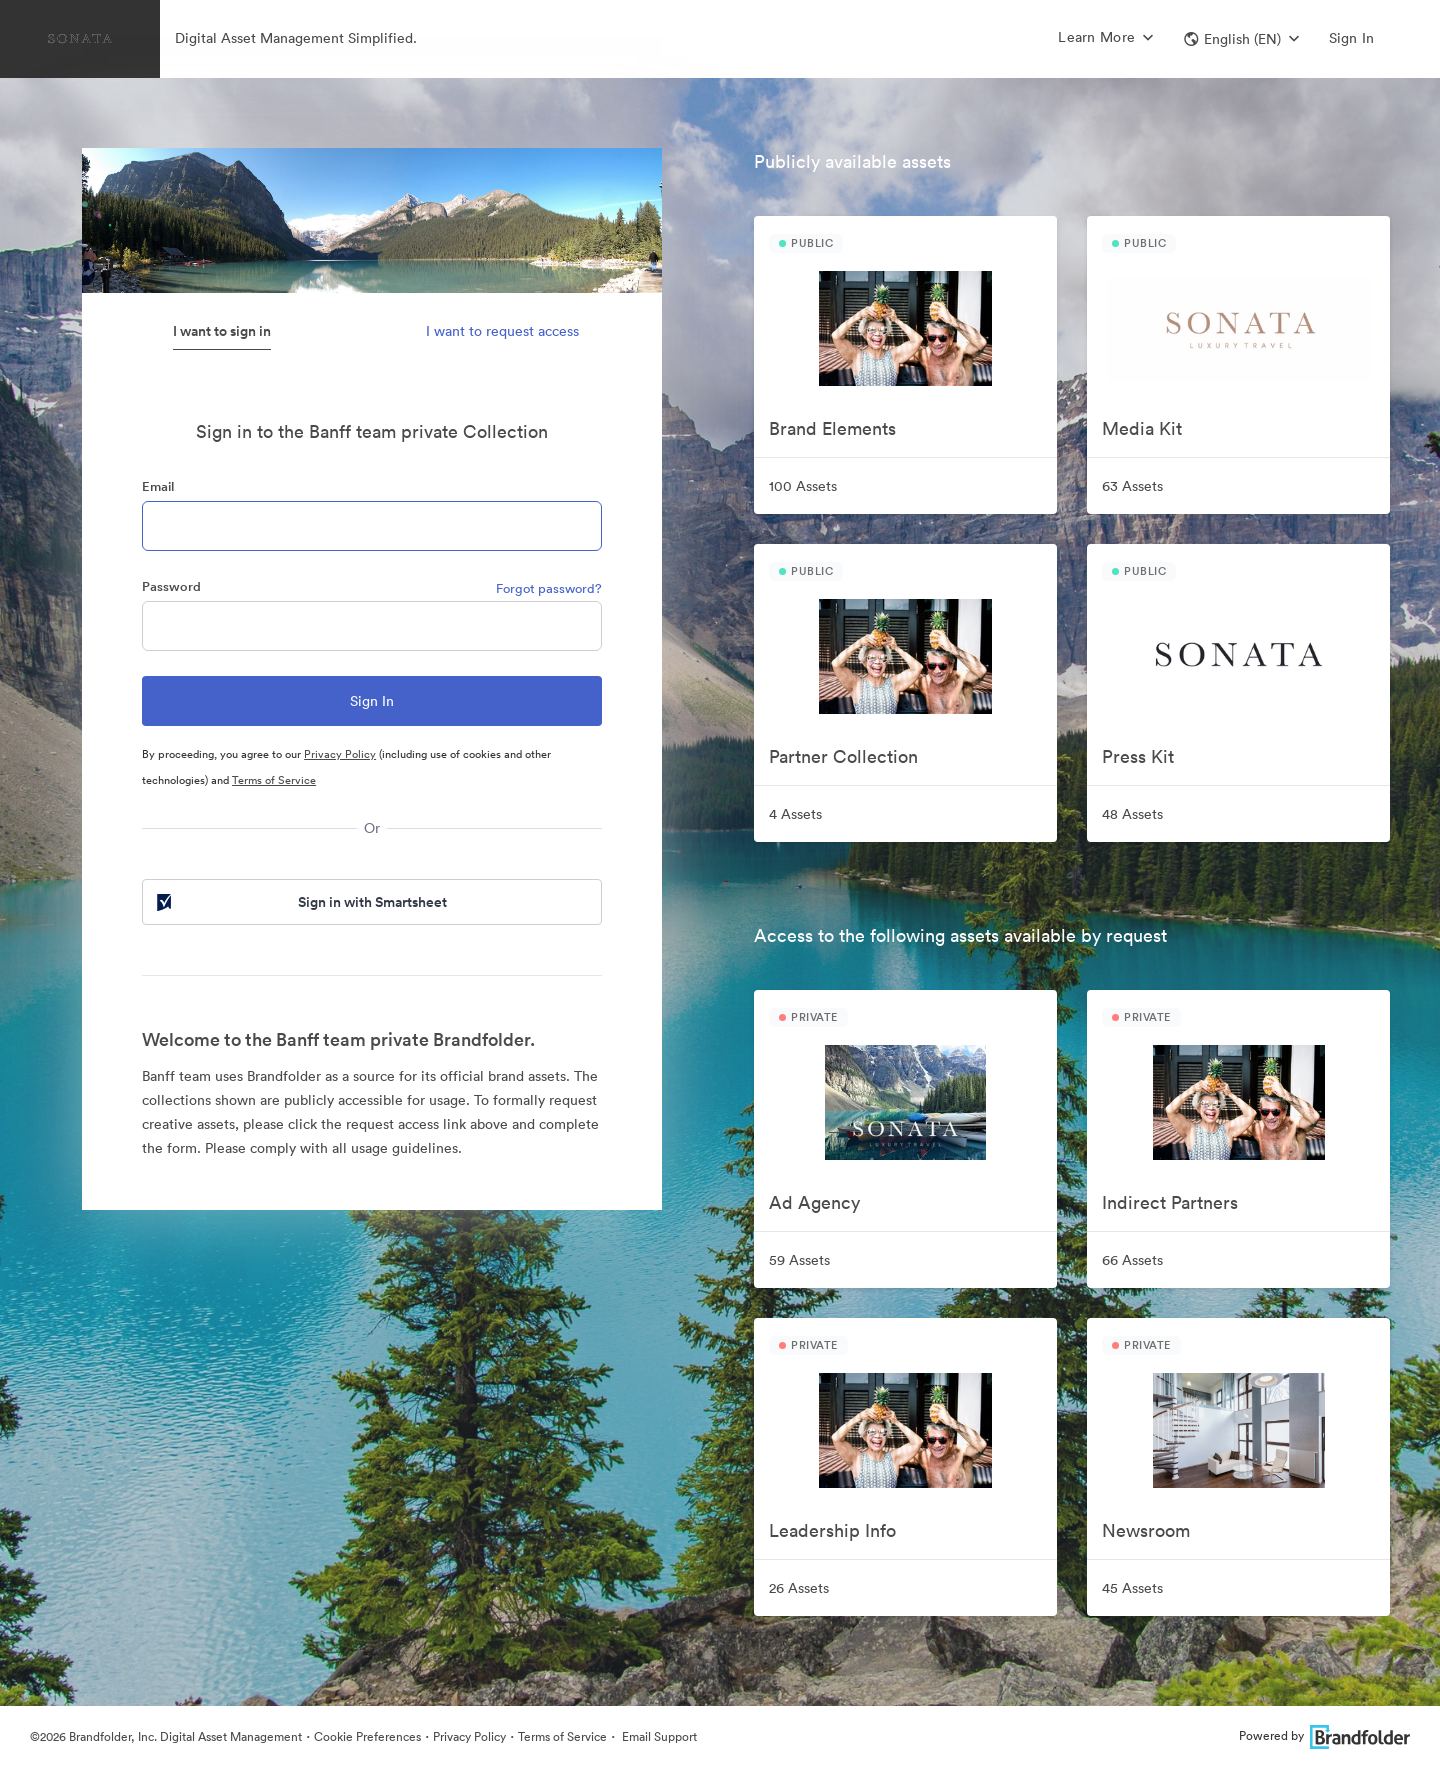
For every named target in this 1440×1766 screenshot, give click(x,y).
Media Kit (1142, 428)
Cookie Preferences (367, 1736)
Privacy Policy (340, 754)
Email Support (658, 1736)
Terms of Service (274, 780)
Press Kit (1138, 756)
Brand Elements (832, 428)
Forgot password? (549, 588)
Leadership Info (832, 1530)
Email (158, 486)
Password (171, 586)
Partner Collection (843, 756)
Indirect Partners (1170, 1202)
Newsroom (1146, 1530)
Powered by (1324, 1735)
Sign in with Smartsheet (300, 902)
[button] (1241, 39)
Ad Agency (814, 1202)
